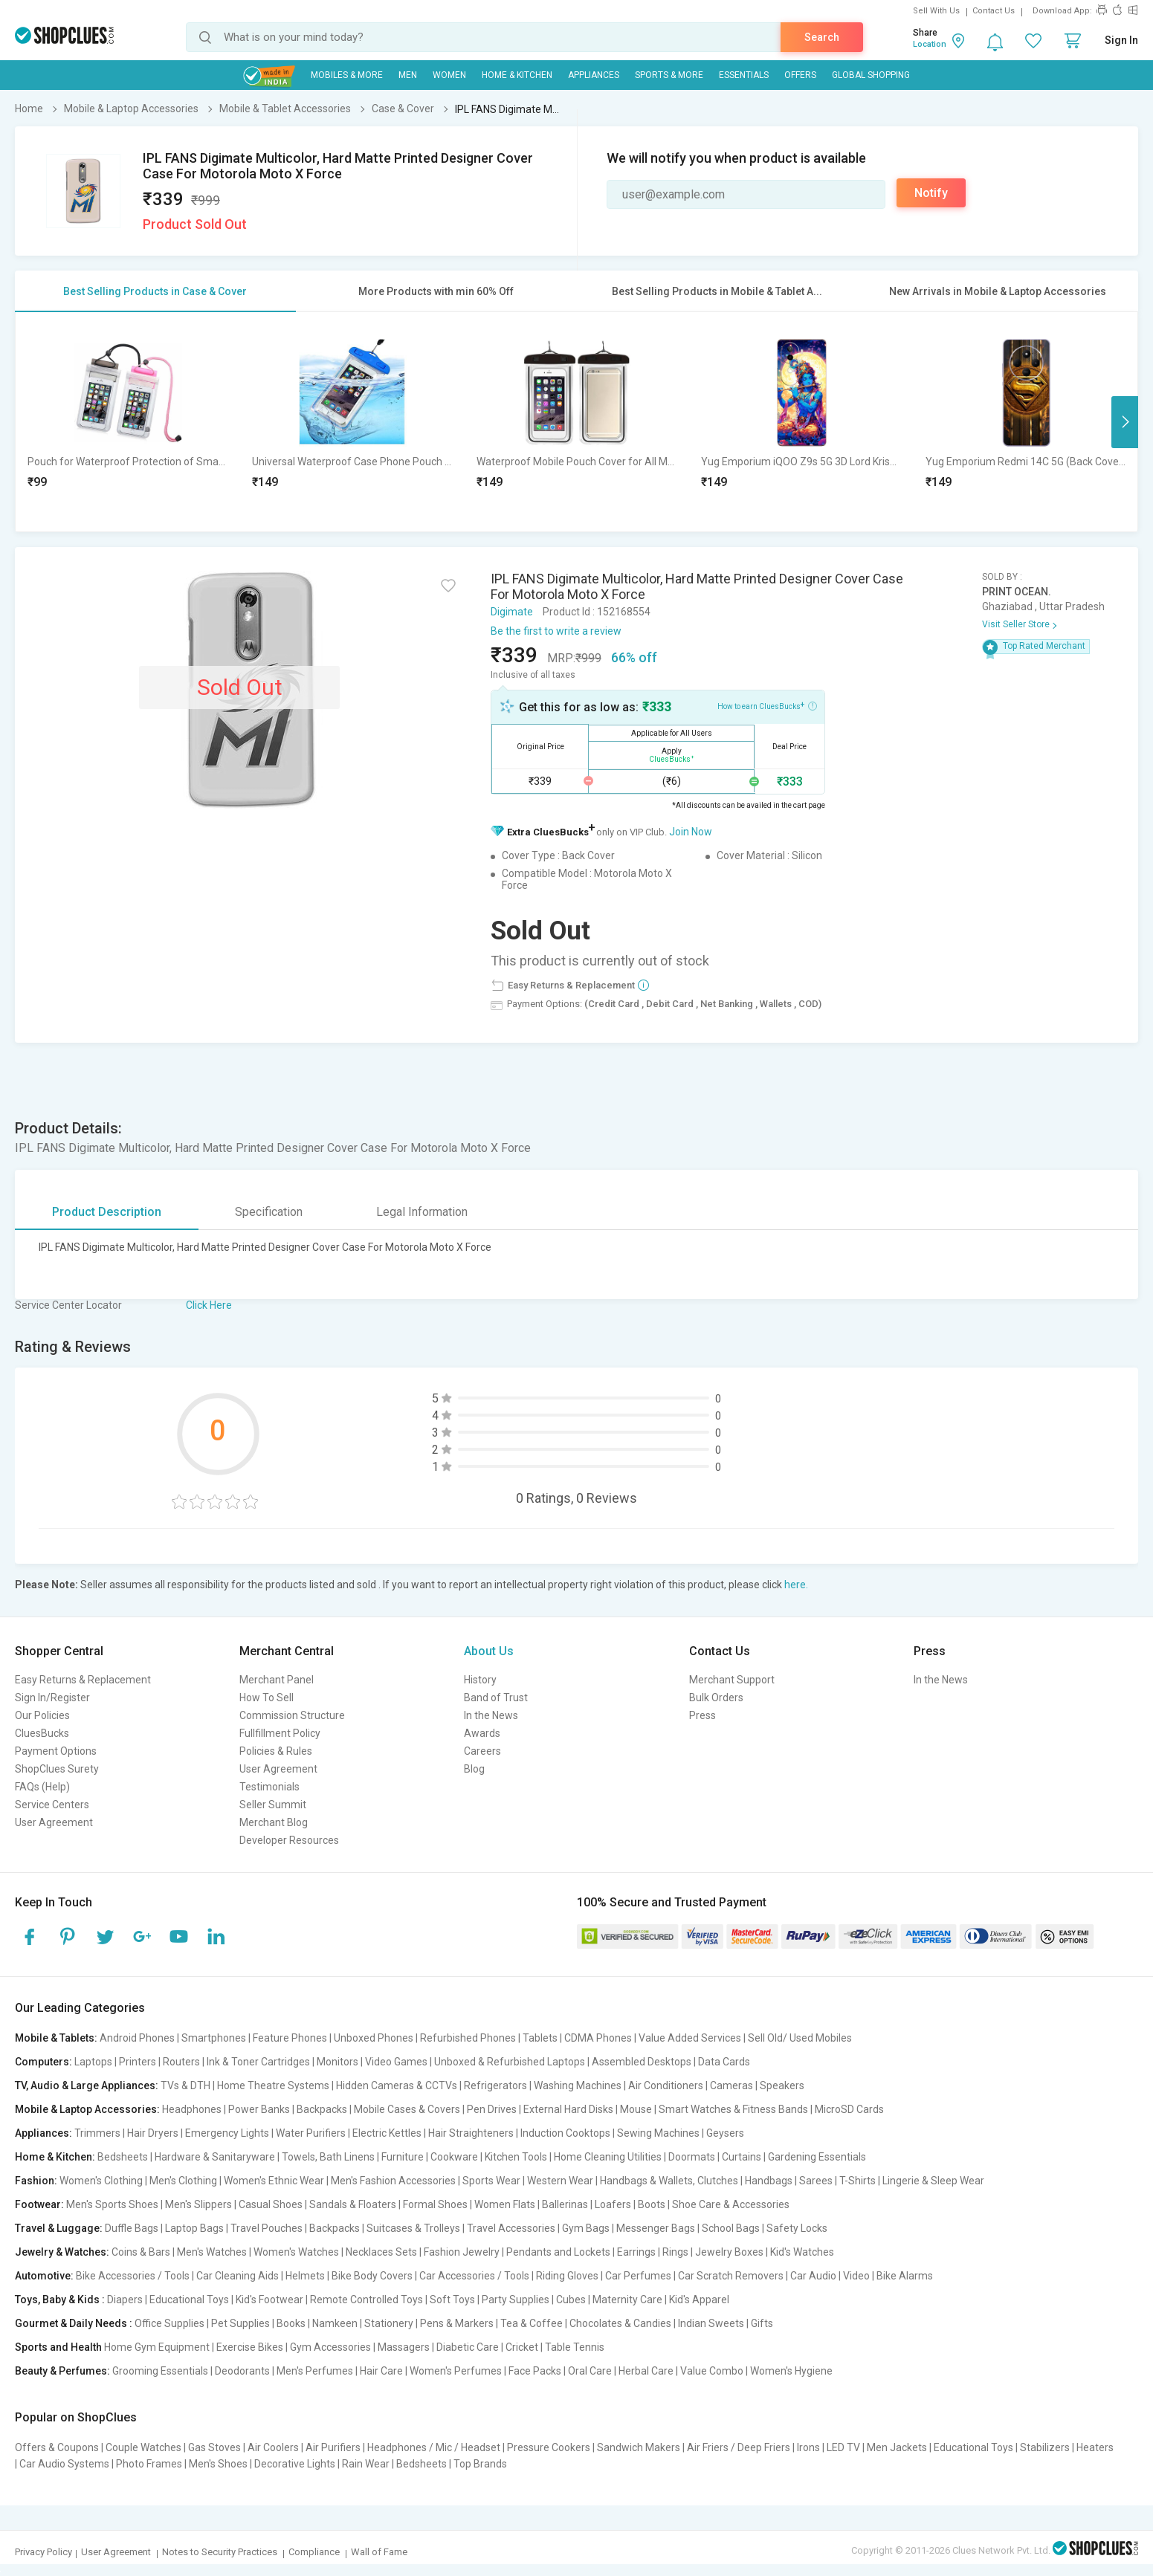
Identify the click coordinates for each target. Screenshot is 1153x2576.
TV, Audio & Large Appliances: (86, 2085)
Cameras (731, 2085)
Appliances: (43, 2133)
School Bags (731, 2228)
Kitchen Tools (516, 2157)
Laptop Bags (194, 2228)
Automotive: (44, 2276)
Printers (137, 2062)
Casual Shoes (271, 2204)
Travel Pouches (266, 2228)
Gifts (762, 2323)
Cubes (571, 2299)
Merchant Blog (273, 1822)
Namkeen (335, 2323)
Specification (269, 1212)
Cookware (454, 2157)
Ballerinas (565, 2204)
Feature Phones (290, 2038)
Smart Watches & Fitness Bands (733, 2109)
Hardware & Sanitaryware (215, 2157)
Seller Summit (272, 1804)
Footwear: (39, 2204)
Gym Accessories (330, 2347)
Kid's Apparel (699, 2299)
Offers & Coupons (57, 2447)
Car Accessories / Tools (474, 2276)
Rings (675, 2252)
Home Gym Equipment (157, 2347)
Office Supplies (169, 2323)
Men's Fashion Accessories (393, 2181)
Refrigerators (495, 2085)
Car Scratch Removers (731, 2276)
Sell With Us (936, 11)
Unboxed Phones (373, 2038)
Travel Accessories (511, 2228)
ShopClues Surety (57, 1769)
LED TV (843, 2447)
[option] (128, 421)
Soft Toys (452, 2299)
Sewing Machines (658, 2133)
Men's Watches (212, 2252)
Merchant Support (732, 1680)
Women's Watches (296, 2252)
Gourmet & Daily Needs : (73, 2323)
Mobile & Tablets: (56, 2038)
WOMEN (449, 75)
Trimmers (97, 2133)
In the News (491, 1715)
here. (796, 1584)
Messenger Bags (655, 2228)
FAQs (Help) (42, 1787)
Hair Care (381, 2371)
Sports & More (669, 75)
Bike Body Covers (372, 2276)
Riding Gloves (567, 2276)
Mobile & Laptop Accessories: (87, 2109)
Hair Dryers (152, 2133)
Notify (931, 193)
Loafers (613, 2204)
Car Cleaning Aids (237, 2276)
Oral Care (590, 2371)
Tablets (540, 2038)
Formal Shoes (435, 2204)
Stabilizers (1045, 2447)
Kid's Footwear (269, 2299)
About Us (489, 1651)
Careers (482, 1751)
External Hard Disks (568, 2109)
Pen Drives (492, 2109)
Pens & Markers (457, 2323)
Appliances (593, 75)
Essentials (744, 75)
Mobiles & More (347, 75)
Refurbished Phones (468, 2038)
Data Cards (724, 2062)
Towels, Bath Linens (328, 2157)
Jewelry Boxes (729, 2252)
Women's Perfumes (456, 2371)
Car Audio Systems (64, 2464)
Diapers (125, 2299)
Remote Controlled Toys (366, 2299)
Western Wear (560, 2181)
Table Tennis (574, 2347)
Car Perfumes (638, 2276)
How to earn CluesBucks (767, 705)
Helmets (305, 2276)
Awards (482, 1733)
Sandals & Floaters (352, 2204)
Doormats (691, 2157)
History (480, 1680)
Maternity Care (627, 2299)
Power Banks (259, 2109)
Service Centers (52, 1804)
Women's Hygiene (791, 2371)
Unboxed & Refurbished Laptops (509, 2062)
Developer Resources (289, 1840)
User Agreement (54, 1822)
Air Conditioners (665, 2085)
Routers (181, 2062)
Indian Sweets (711, 2323)
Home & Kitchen (517, 75)
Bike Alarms (904, 2276)
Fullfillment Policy (279, 1733)
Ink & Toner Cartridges (258, 2062)
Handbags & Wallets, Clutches (669, 2181)
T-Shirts (857, 2181)
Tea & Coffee (531, 2323)
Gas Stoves (214, 2447)
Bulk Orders (716, 1697)
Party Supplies (515, 2299)
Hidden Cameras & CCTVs (396, 2085)
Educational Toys (189, 2299)
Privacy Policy (43, 2551)
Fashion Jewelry (462, 2252)
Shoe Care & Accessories (730, 2204)
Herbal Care (646, 2371)
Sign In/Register (52, 1697)
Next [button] (1124, 422)
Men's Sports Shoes (112, 2204)
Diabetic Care (467, 2347)
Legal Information (422, 1212)
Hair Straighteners (471, 2133)
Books (291, 2323)
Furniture (402, 2157)
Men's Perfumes (315, 2371)
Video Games (396, 2062)
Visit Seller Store (1016, 624)
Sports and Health (58, 2347)
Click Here (209, 1305)
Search (821, 37)
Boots (651, 2204)
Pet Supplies (240, 2323)
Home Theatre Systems (273, 2085)
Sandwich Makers (638, 2447)
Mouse (636, 2109)
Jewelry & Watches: (62, 2252)
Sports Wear (491, 2181)
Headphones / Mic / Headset (433, 2447)
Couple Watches (143, 2447)
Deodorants (242, 2371)
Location (929, 44)
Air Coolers (273, 2447)
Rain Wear (366, 2464)
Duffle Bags (131, 2228)
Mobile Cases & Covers (407, 2109)
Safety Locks (796, 2228)
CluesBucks (42, 1733)
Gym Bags (586, 2228)
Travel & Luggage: (59, 2228)
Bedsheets (122, 2157)
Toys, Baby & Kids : (60, 2299)
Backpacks (322, 2109)
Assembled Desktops (641, 2062)
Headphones (192, 2109)
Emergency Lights (227, 2133)
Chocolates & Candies (620, 2323)
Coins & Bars (141, 2252)
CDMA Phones (598, 2038)
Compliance (314, 2551)
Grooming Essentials (160, 2371)
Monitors (337, 2062)
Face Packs (534, 2371)
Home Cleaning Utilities (608, 2157)
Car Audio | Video (830, 2276)
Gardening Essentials (817, 2157)
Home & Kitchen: (55, 2157)
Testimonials (269, 1787)
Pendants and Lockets (558, 2252)
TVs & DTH (185, 2085)
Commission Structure (292, 1715)
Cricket (522, 2347)
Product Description (106, 1212)
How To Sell (266, 1697)
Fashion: (36, 2181)
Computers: (43, 2062)
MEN (407, 75)
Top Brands (480, 2464)
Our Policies (42, 1715)
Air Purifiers (333, 2447)
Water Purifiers (311, 2133)
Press (702, 1715)
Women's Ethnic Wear (274, 2181)
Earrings (636, 2252)
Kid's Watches (802, 2252)
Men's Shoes (218, 2464)
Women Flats (504, 2204)
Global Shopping (871, 75)
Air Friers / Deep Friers (738, 2447)
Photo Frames (149, 2464)
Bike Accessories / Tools (133, 2276)
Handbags (768, 2181)
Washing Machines (577, 2085)
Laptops (93, 2062)
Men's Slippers (198, 2204)
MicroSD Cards (849, 2109)
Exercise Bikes (249, 2347)
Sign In (1121, 40)
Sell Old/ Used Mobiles (800, 2038)
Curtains (741, 2157)
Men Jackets (897, 2447)
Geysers (725, 2133)
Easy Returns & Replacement (83, 1680)
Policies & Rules (275, 1751)
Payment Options (56, 1751)
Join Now (690, 832)
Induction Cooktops (565, 2133)
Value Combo (711, 2371)
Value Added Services (690, 2038)
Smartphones (213, 2038)
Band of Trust (496, 1697)
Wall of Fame (379, 2551)
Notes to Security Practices (219, 2551)
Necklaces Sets (381, 2252)
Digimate (512, 612)
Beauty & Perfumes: (62, 2371)
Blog (474, 1769)
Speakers (782, 2085)
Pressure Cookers (548, 2447)
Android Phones (137, 2038)
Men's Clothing (183, 2181)
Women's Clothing (101, 2181)
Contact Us (993, 11)
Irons (808, 2447)
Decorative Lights (294, 2464)
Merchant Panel (276, 1680)
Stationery (388, 2323)
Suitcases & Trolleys (413, 2228)
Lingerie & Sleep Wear (933, 2181)
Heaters (1095, 2447)
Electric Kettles (387, 2133)
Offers (800, 75)
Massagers (404, 2347)
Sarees (816, 2181)
